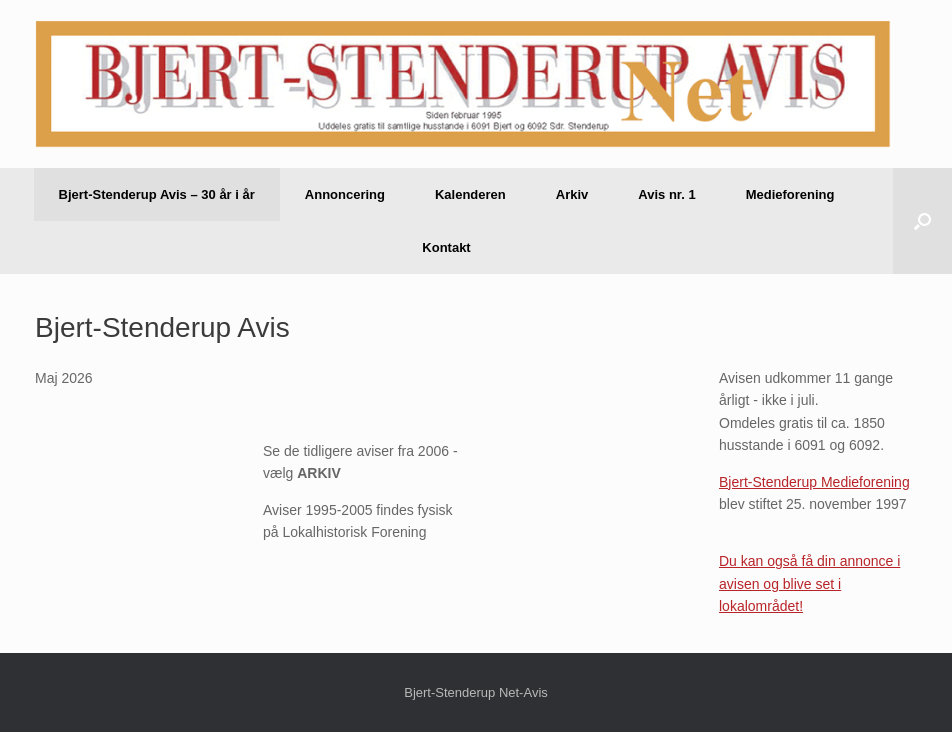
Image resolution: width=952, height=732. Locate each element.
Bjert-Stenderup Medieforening (814, 482)
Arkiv (572, 194)
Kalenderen (470, 194)
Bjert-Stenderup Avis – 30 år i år (157, 194)
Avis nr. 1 (666, 194)
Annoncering (345, 194)
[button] (922, 221)
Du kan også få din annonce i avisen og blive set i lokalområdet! (809, 583)
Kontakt (446, 247)
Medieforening (790, 194)
